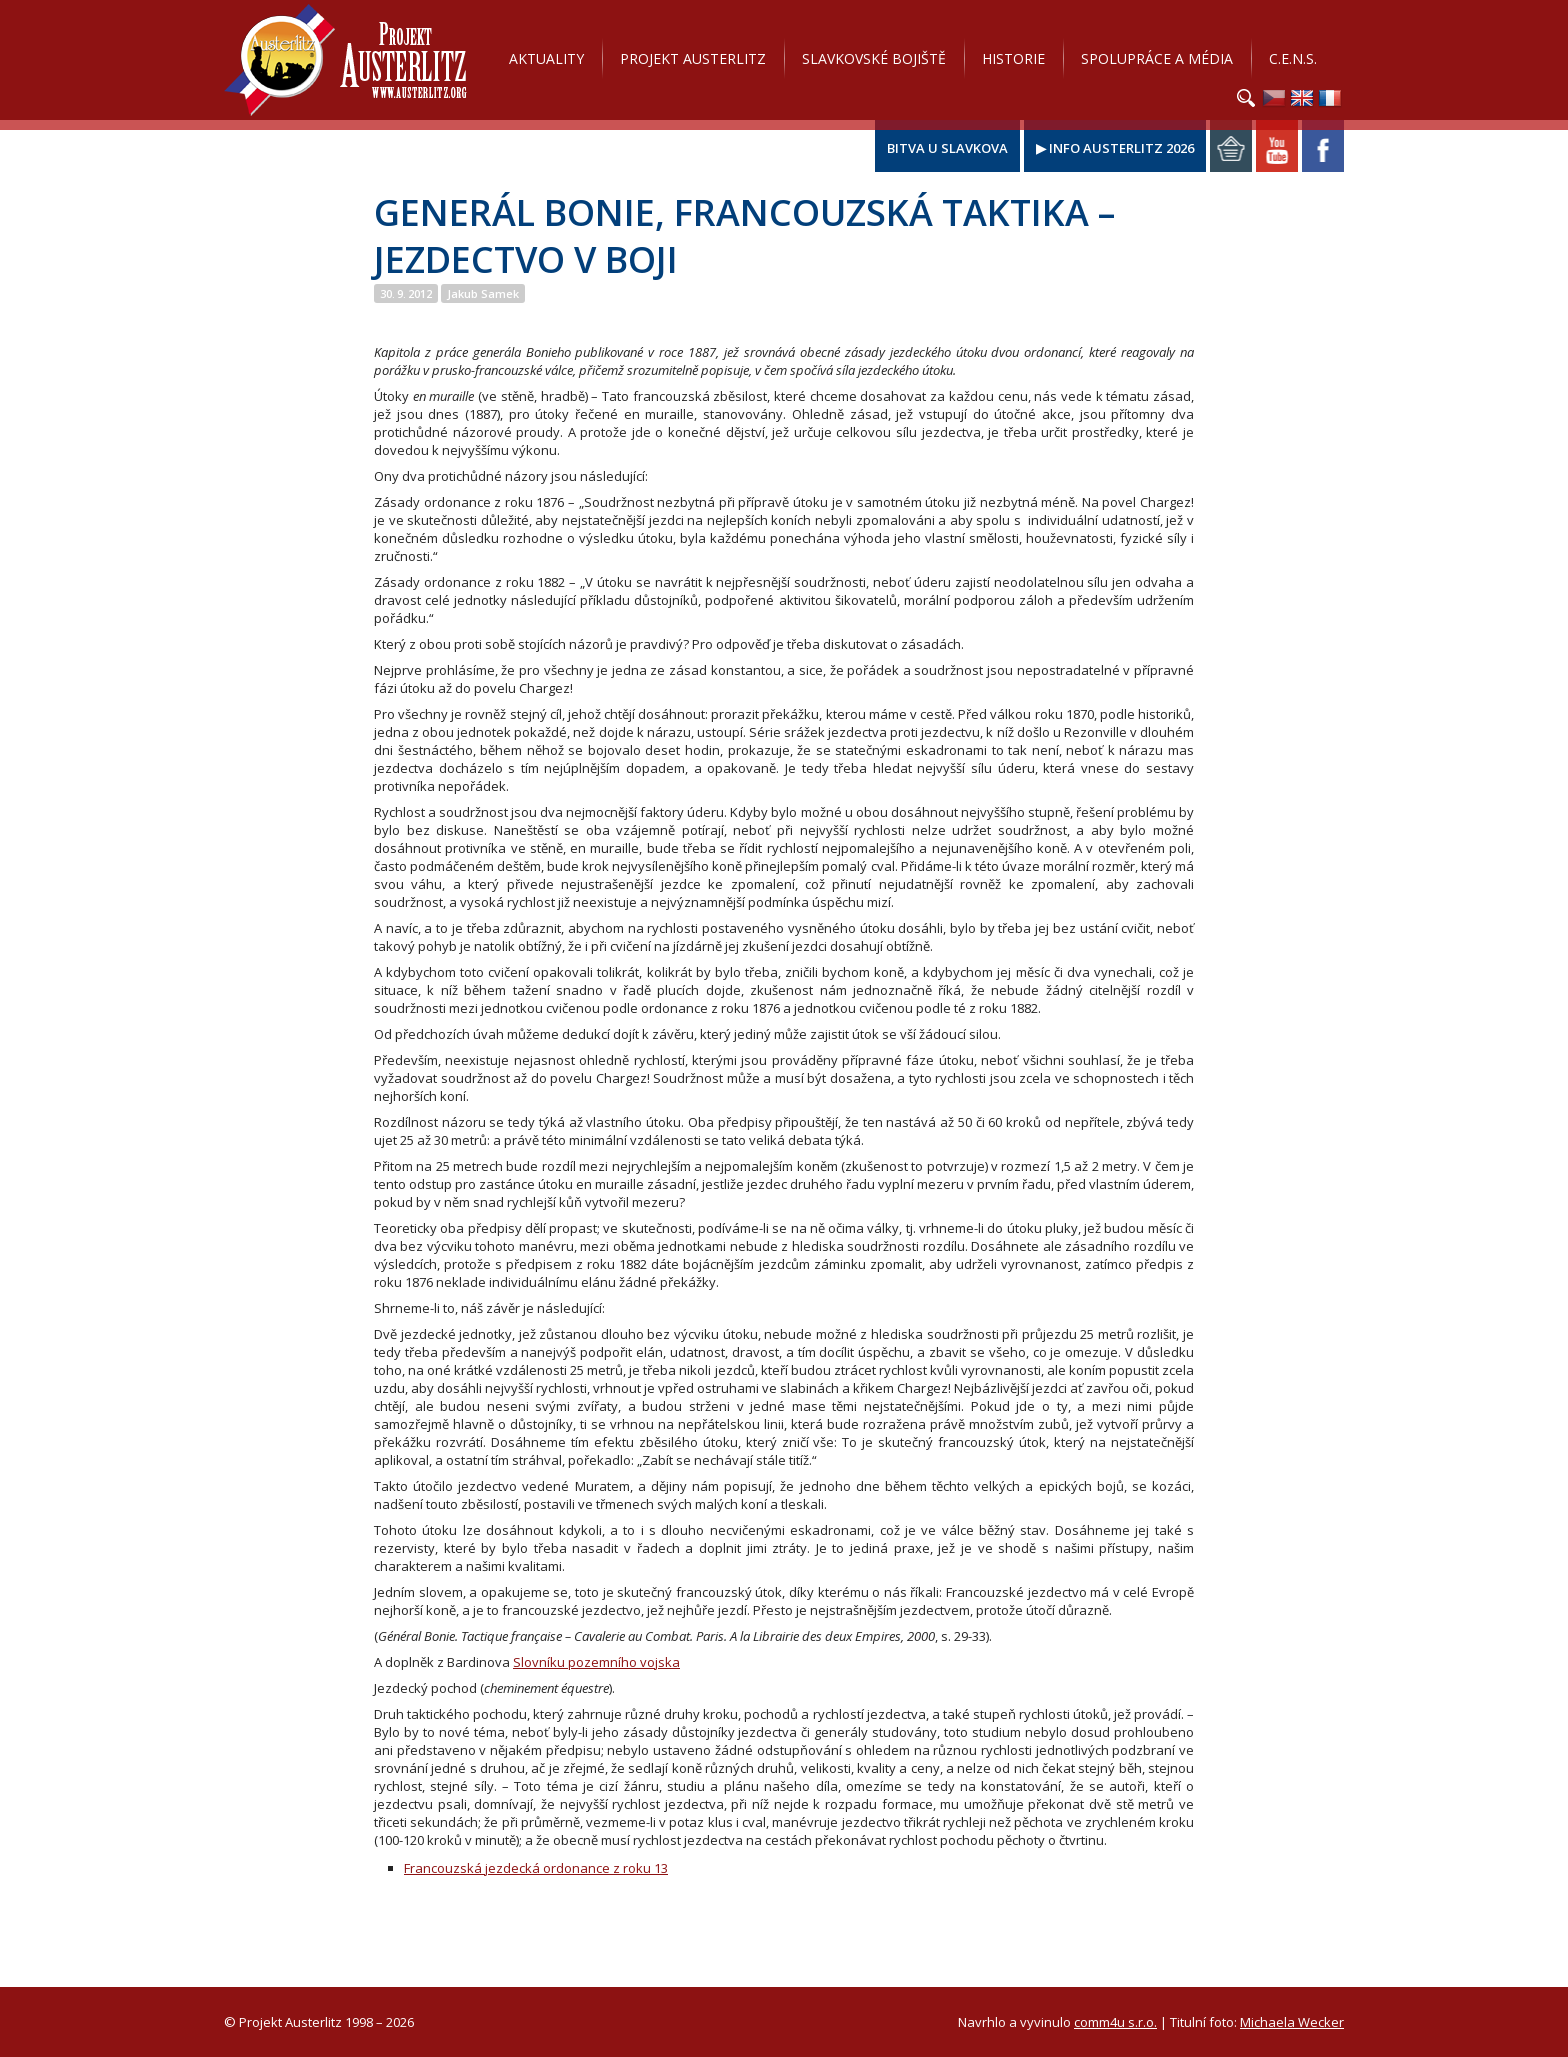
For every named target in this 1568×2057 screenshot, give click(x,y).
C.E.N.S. (1293, 58)
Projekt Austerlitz (345, 60)
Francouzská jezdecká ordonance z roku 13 (536, 1868)
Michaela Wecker (1292, 2022)
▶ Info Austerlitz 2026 (1115, 148)
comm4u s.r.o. (1115, 2022)
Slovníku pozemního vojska (596, 1662)
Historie (1013, 58)
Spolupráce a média (1157, 58)
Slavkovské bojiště (874, 58)
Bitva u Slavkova (947, 148)
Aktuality (546, 58)
